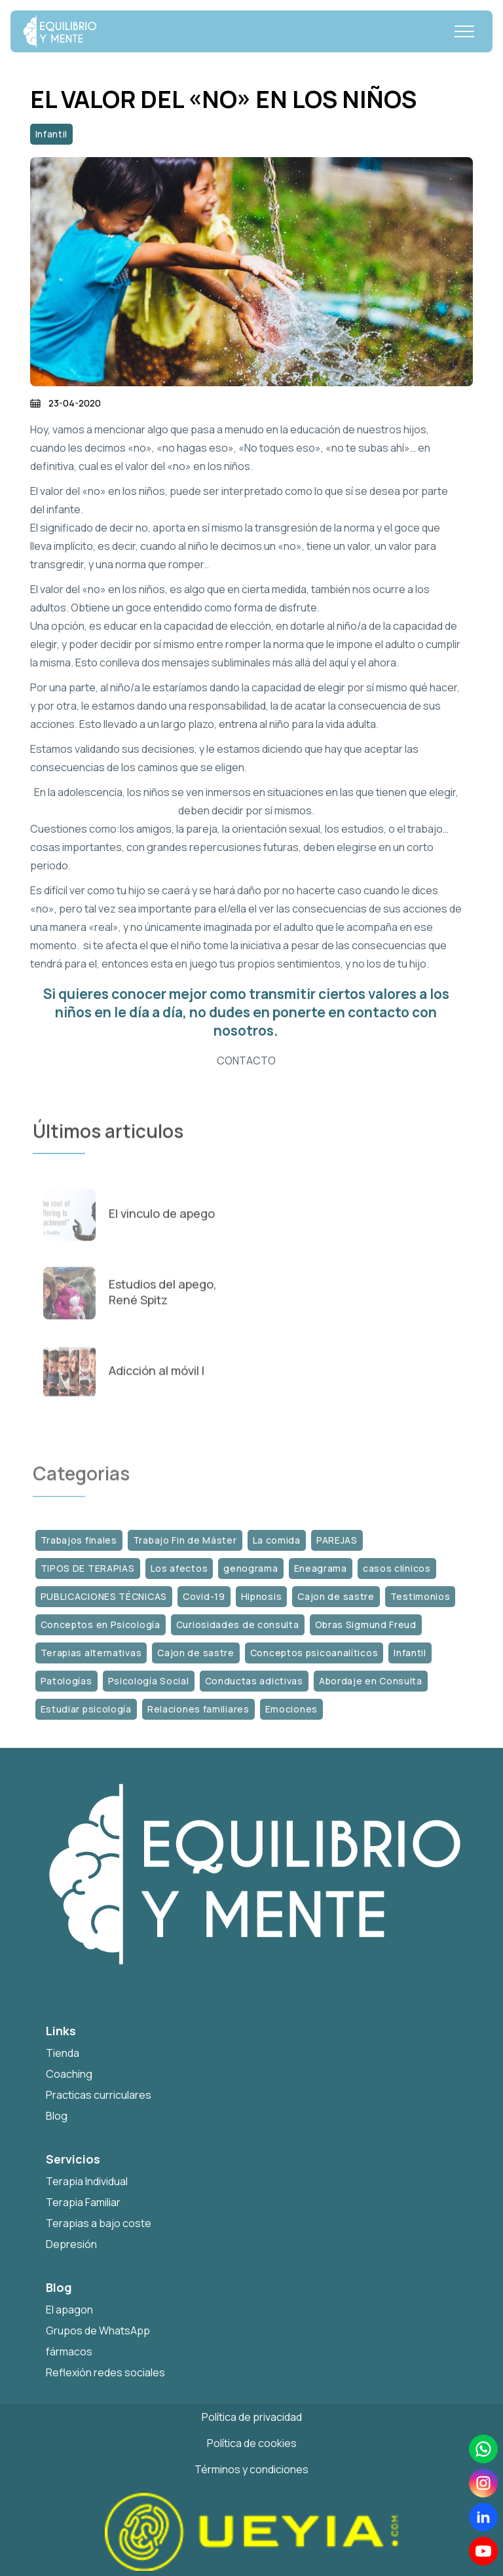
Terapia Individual (87, 2181)
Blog (56, 2116)
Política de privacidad (252, 2417)
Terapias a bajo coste (98, 2223)
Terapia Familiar (83, 2202)
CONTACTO (246, 1060)
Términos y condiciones (251, 2469)
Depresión (71, 2244)
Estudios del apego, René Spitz (163, 1299)
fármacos (69, 2351)
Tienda (62, 2053)
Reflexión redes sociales (105, 2372)
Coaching (69, 2074)
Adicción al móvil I (156, 1378)
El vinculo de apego (162, 1221)
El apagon (69, 2309)
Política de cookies (252, 2443)
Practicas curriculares (98, 2095)
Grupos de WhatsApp (98, 2330)
